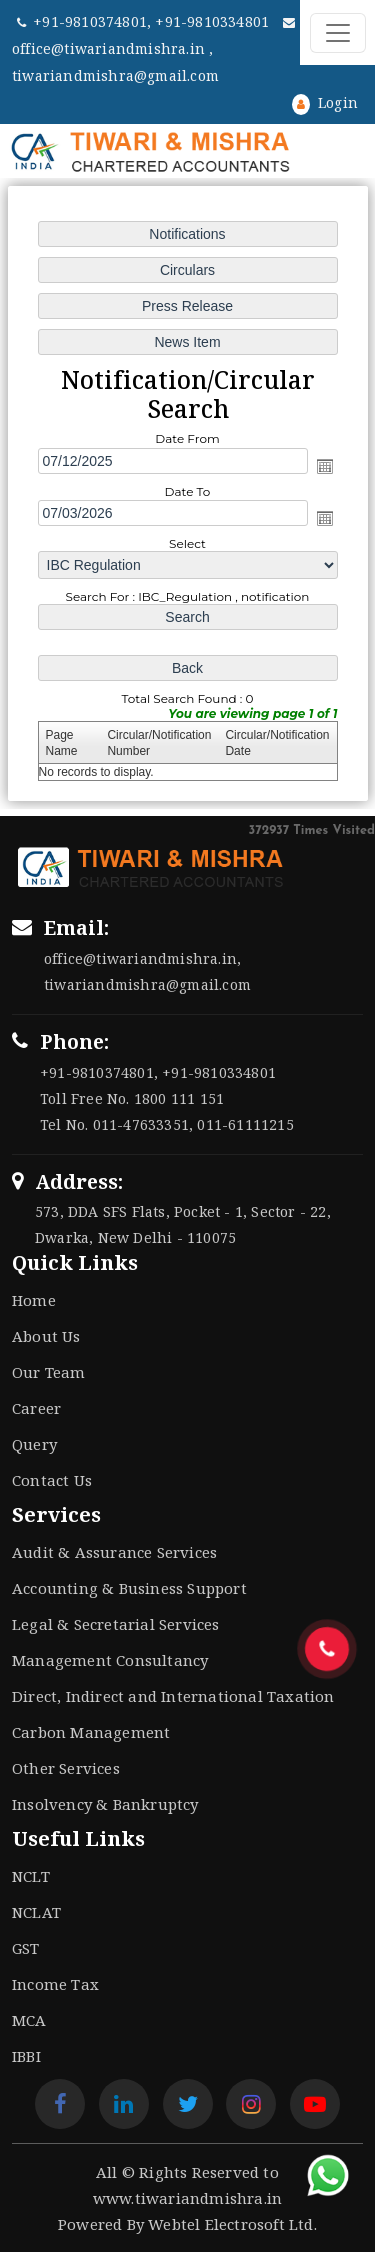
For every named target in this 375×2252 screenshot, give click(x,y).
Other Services (66, 1768)
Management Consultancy (110, 1660)
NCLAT (36, 1912)
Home (34, 1300)
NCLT (31, 1876)
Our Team (49, 1372)
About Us (46, 1336)
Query (34, 1444)
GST (26, 1948)
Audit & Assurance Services (114, 1552)
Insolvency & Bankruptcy (105, 1804)
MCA (29, 2020)
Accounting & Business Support (129, 1588)
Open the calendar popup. (324, 466)
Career (36, 1408)
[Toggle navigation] (338, 33)
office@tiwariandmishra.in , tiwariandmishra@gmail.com (154, 51)
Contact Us (52, 1480)
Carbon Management (91, 1732)
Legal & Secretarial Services (116, 1624)
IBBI (26, 2056)
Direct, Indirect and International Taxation (173, 1696)
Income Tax (55, 1984)
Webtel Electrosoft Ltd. (232, 2224)
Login (325, 102)
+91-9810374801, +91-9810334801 (145, 21)
